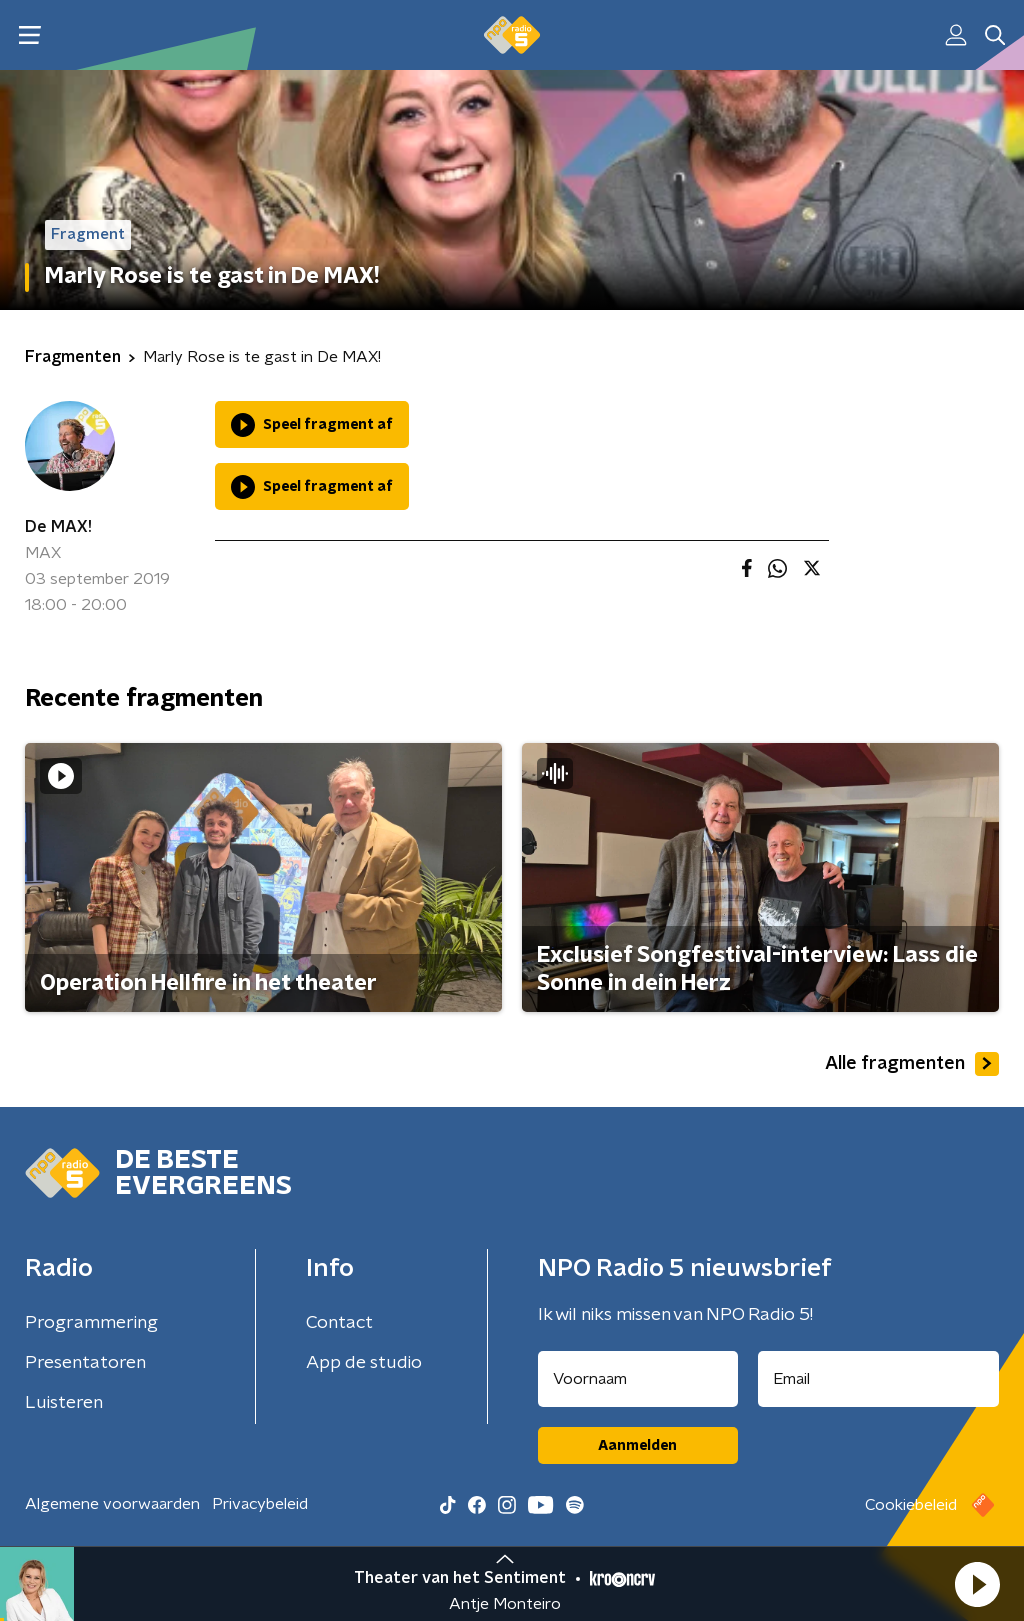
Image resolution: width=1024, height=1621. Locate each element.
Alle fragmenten (912, 1064)
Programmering (91, 1323)
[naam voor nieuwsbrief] (638, 1379)
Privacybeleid (260, 1504)
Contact (339, 1323)
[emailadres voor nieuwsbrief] (879, 1379)
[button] (977, 1584)
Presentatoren (85, 1363)
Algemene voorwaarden (112, 1504)
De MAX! (58, 527)
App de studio (364, 1363)
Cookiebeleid (911, 1505)
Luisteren (64, 1403)
